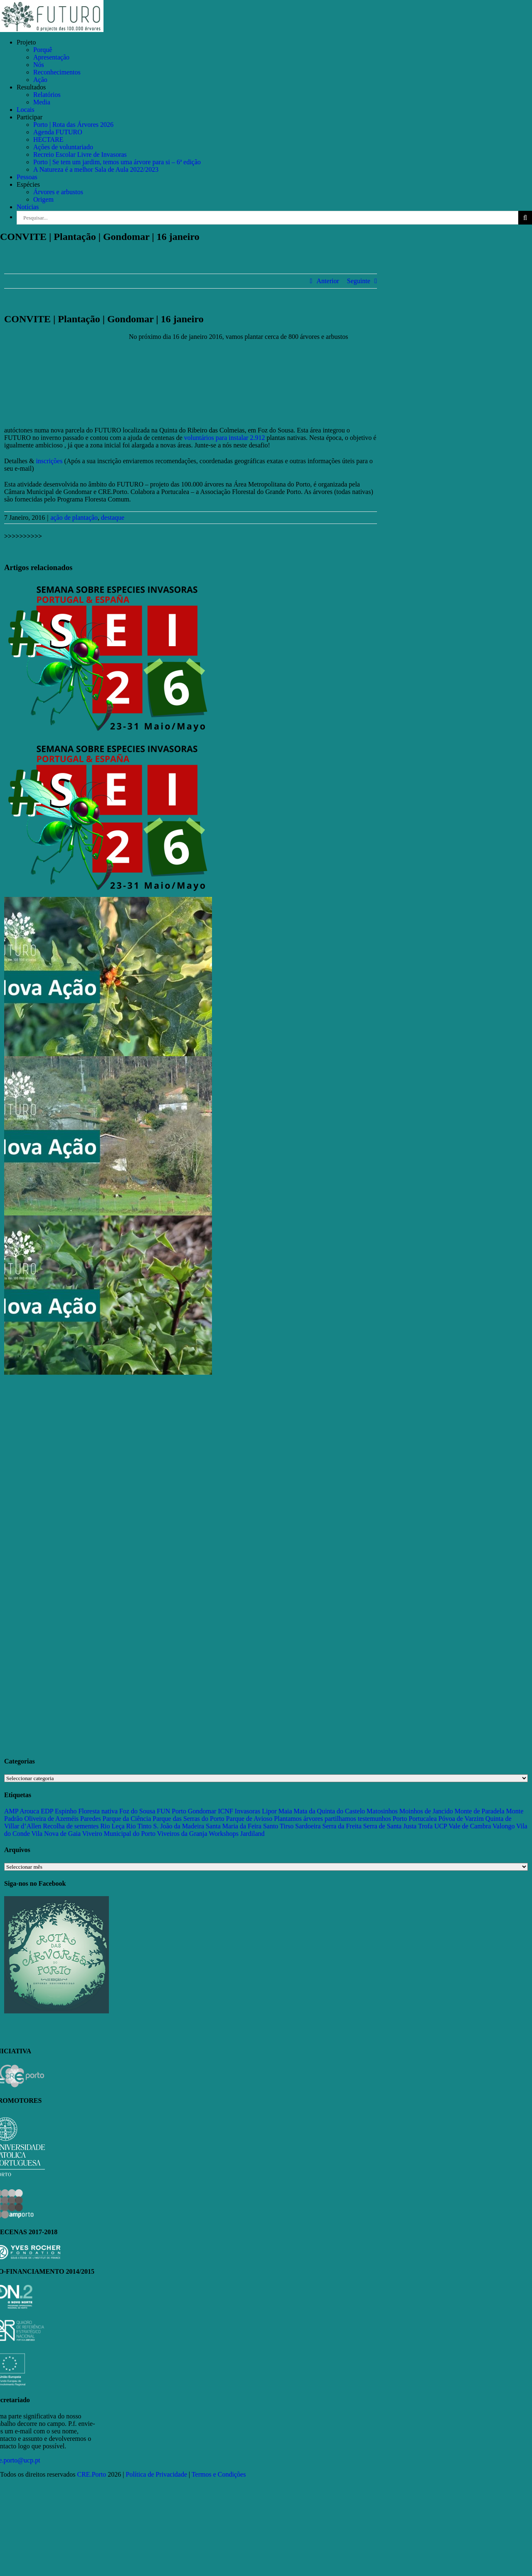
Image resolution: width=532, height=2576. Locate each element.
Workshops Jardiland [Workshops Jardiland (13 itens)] (236, 1833)
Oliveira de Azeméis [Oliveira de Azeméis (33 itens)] (51, 1818)
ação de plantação (74, 517)
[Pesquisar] (525, 218)
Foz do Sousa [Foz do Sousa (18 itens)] (137, 1811)
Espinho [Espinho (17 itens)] (65, 1811)
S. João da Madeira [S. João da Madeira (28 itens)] (178, 1826)
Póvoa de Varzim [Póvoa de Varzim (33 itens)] (461, 1818)
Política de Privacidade (156, 2474)
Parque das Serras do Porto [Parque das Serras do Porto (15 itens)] (188, 1818)
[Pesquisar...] (267, 218)
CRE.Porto (92, 2474)
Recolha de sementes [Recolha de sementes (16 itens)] (71, 1826)
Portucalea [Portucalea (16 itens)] (423, 1818)
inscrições (49, 460)
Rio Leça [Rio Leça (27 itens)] (112, 1826)
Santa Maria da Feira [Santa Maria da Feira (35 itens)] (233, 1826)
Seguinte (358, 280)
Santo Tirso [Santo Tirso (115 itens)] (278, 1826)
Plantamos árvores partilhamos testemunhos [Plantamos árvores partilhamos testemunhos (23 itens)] (332, 1818)
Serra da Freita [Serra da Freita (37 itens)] (342, 1826)
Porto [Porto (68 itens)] (400, 1818)
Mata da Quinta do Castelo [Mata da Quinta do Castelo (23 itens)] (329, 1811)
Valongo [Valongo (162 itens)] (504, 1826)
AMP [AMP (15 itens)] (11, 1811)
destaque (112, 517)
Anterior (328, 280)
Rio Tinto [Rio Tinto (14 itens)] (139, 1826)
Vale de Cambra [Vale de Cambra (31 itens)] (469, 1826)
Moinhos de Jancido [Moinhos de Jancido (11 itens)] (426, 1811)
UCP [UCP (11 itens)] (440, 1826)
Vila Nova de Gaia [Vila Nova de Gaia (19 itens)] (56, 1833)
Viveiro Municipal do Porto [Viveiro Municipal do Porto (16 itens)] (118, 1833)
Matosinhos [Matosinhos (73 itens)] (382, 1811)
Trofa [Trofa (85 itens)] (425, 1826)
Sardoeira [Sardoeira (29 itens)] (307, 1826)
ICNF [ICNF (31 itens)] (225, 1811)
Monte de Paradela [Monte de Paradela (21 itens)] (480, 1811)
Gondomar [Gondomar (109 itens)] (202, 1811)
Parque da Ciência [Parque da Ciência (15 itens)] (127, 1818)
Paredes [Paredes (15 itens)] (90, 1818)
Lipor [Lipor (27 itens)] (269, 1811)
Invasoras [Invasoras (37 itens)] (247, 1811)
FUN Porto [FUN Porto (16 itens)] (171, 1811)
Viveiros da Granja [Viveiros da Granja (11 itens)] (182, 1833)
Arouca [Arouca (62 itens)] (29, 1811)
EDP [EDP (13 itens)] (47, 1811)
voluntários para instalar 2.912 (224, 437)
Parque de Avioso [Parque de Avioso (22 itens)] (249, 1818)
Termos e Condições (219, 2474)
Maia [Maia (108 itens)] (285, 1811)
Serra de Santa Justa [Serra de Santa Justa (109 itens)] (389, 1826)
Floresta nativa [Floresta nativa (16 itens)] (98, 1811)
